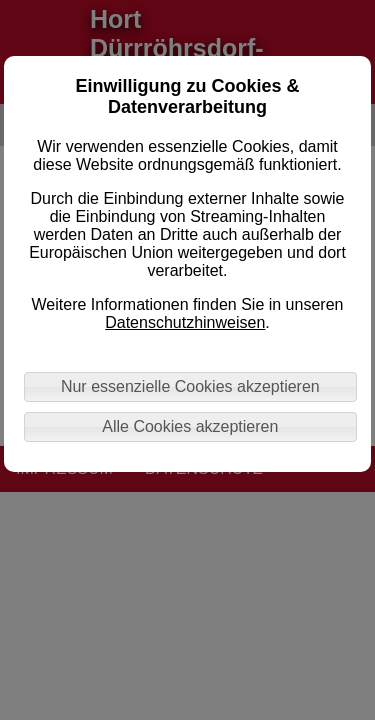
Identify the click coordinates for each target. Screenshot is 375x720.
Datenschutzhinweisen (185, 322)
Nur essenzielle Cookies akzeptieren (190, 386)
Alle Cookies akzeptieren (190, 426)
